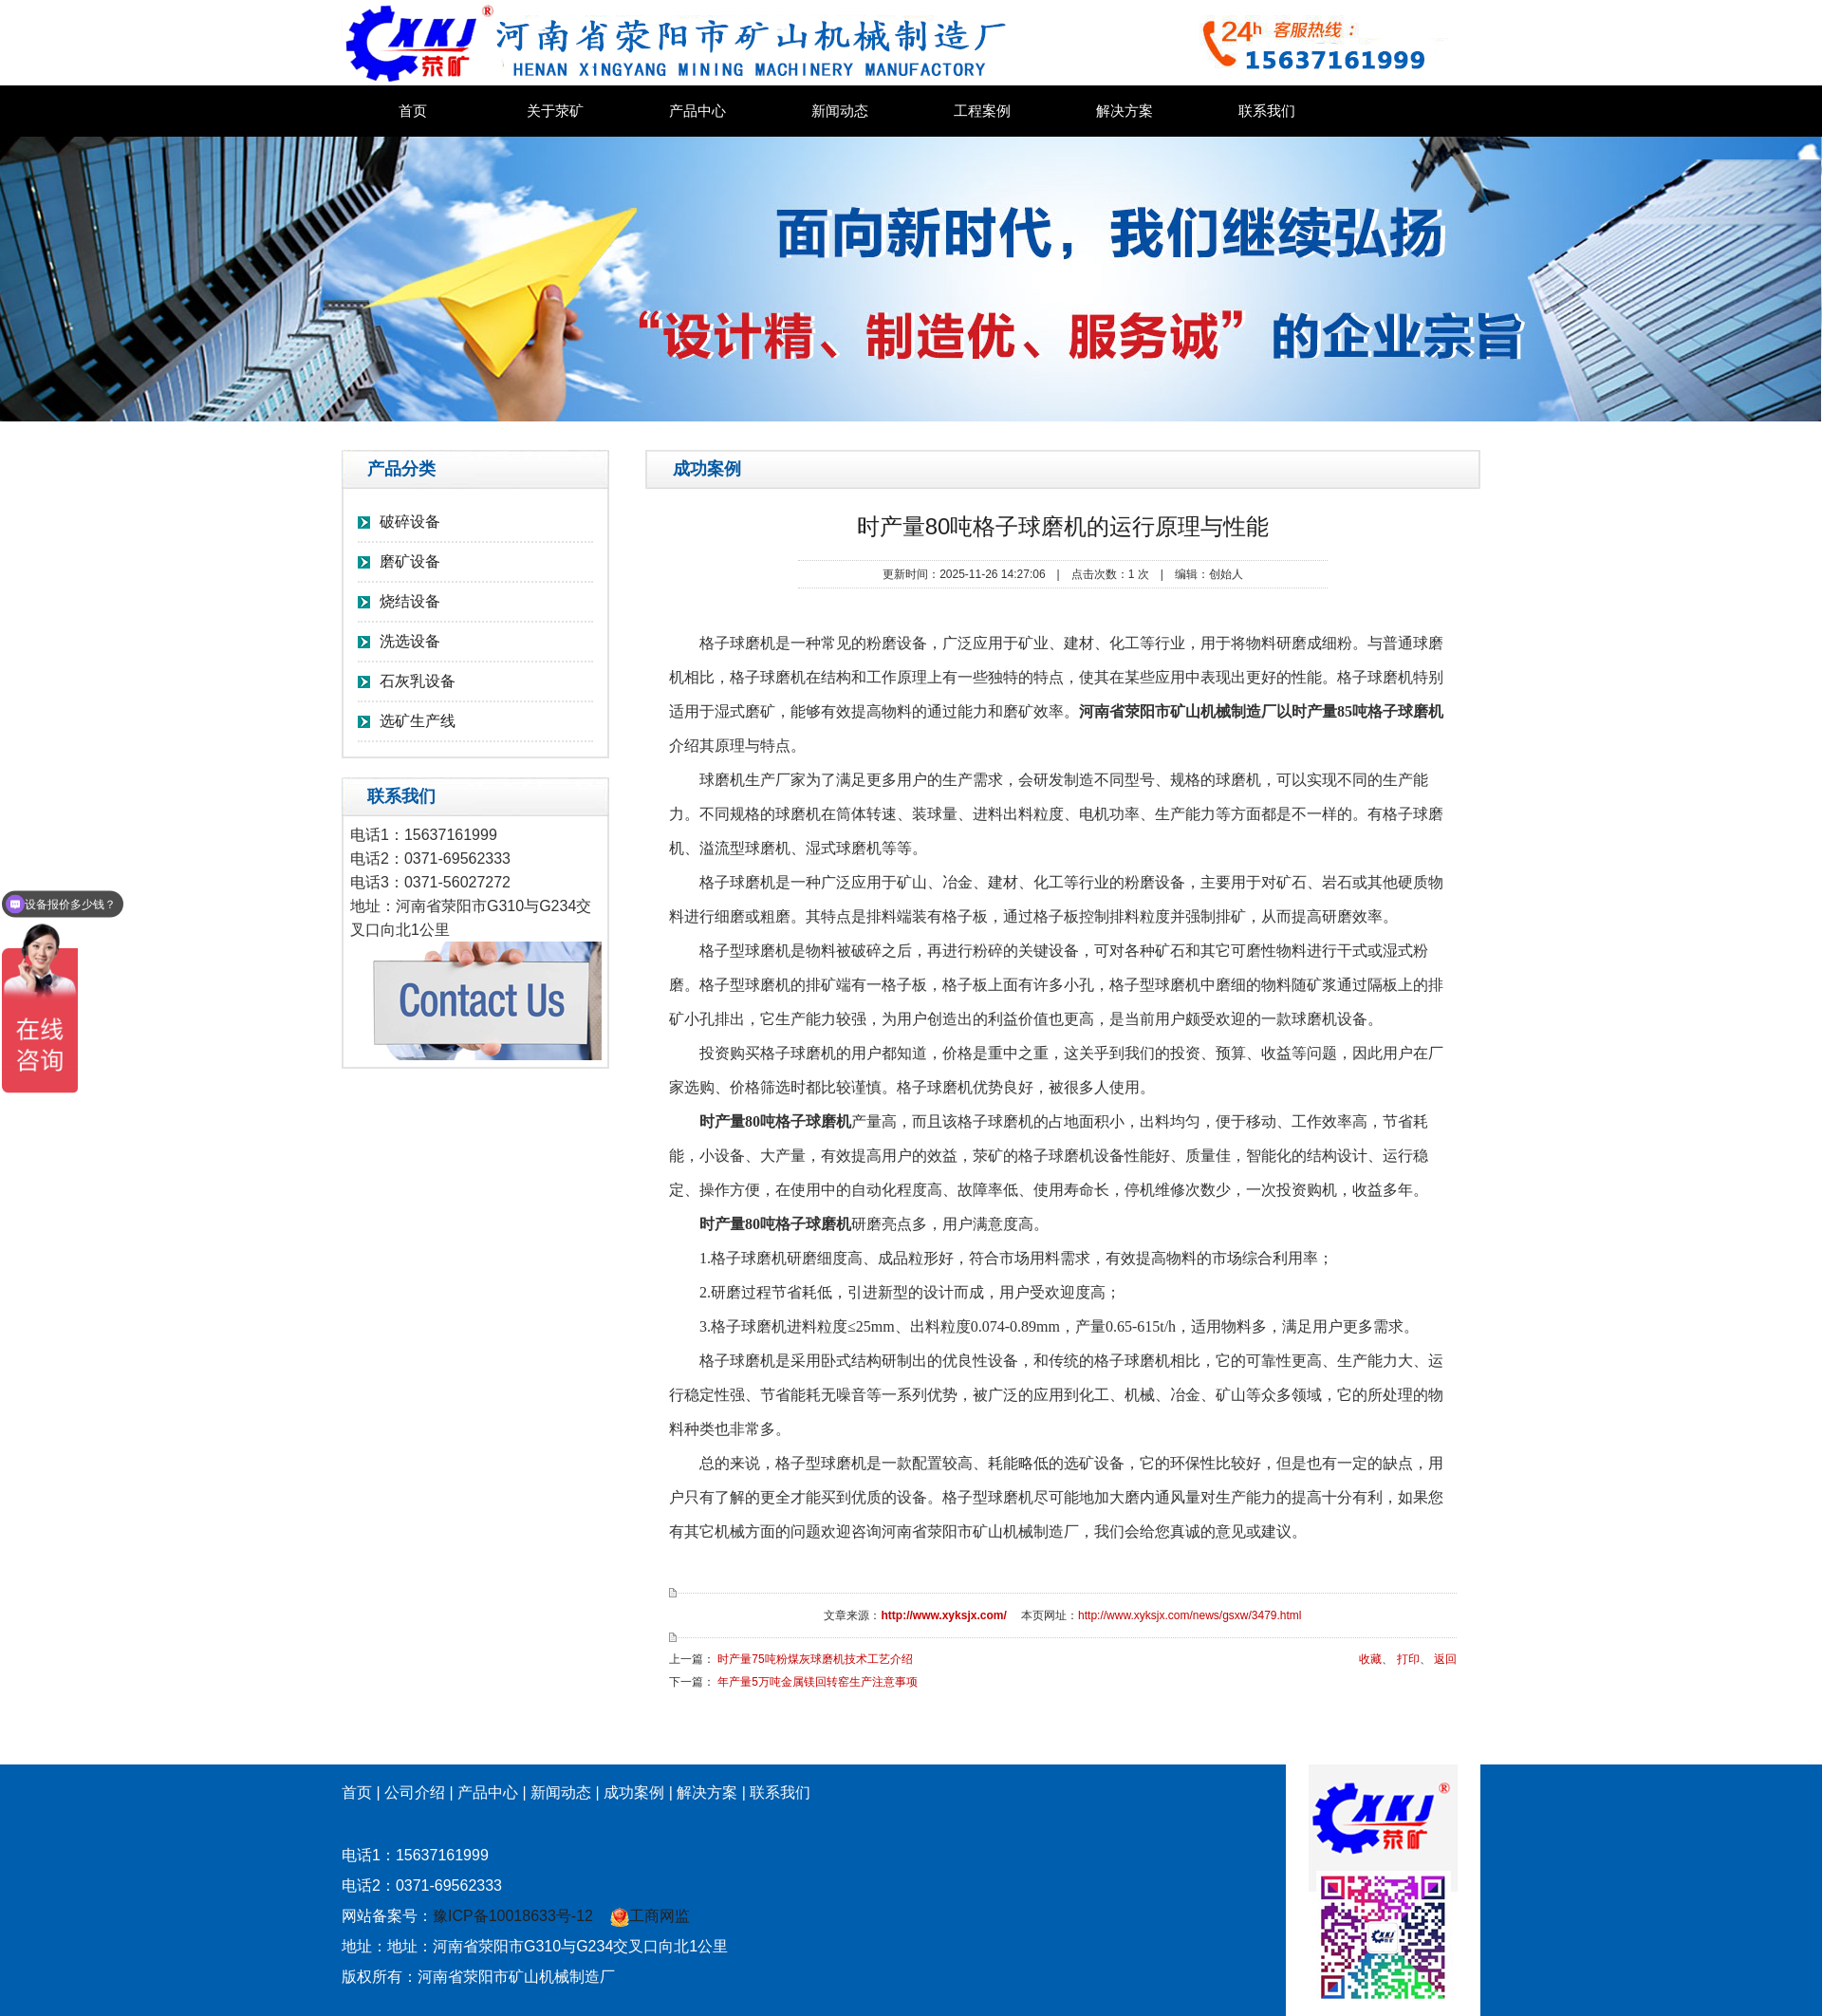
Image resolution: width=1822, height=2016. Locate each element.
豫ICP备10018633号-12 (513, 1916)
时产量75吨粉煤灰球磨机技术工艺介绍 (814, 1659)
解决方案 (1124, 111)
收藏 (1370, 1659)
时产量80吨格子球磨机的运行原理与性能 (1063, 526)
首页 (413, 111)
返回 (1445, 1659)
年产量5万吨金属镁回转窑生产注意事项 (817, 1682)
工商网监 (650, 1916)
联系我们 (1266, 111)
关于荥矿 (555, 111)
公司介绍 (414, 1792)
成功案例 (634, 1792)
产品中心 (697, 111)
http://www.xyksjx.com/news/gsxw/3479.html (1189, 1615)
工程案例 (982, 111)
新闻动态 (839, 111)
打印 (1408, 1659)
